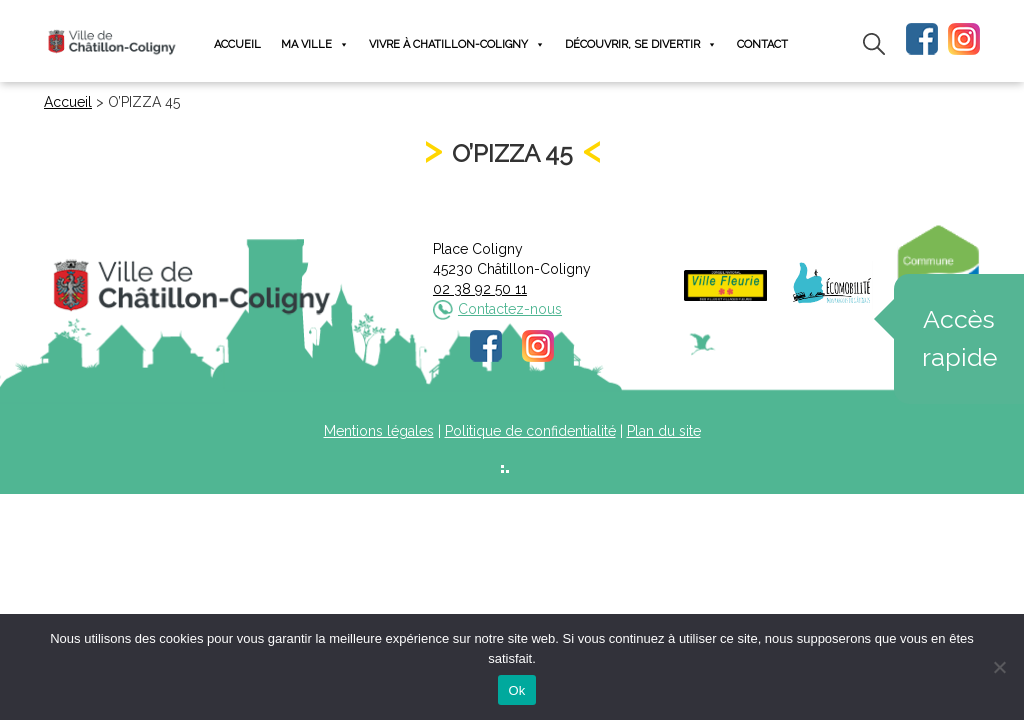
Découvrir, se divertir (641, 44)
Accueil (237, 44)
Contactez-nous (510, 309)
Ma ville (315, 44)
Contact (762, 44)
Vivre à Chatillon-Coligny (457, 44)
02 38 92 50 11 (480, 289)
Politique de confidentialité (530, 431)
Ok (516, 690)
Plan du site (664, 431)
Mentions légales (379, 431)
